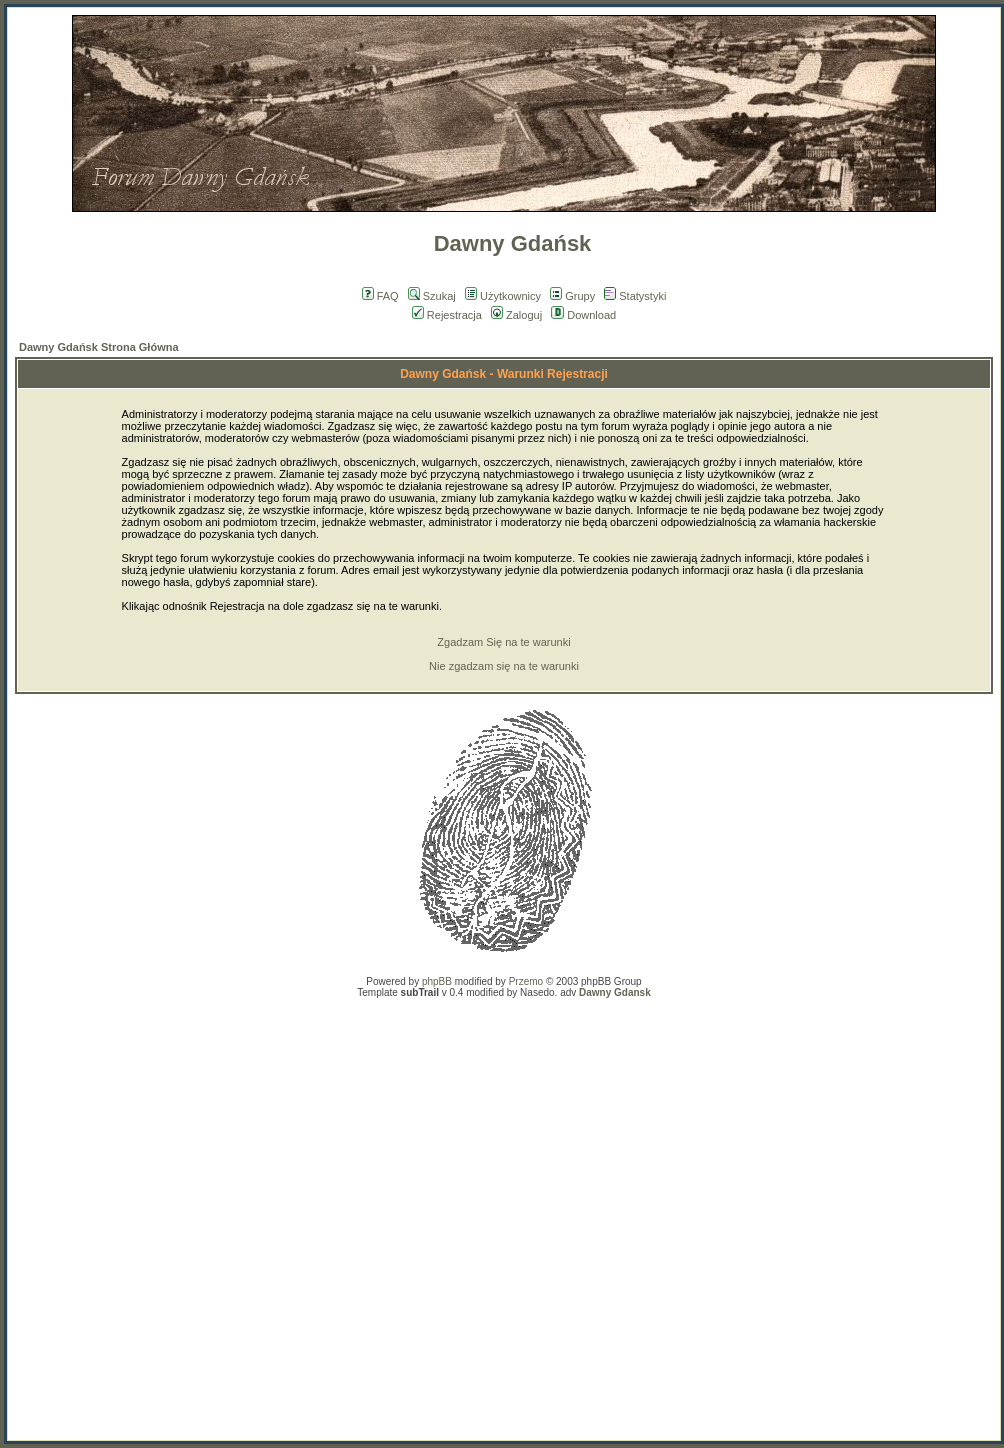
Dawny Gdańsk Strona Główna (99, 347)
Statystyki (635, 296)
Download (583, 315)
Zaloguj (516, 315)
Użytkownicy (503, 296)
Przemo (526, 981)
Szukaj (432, 296)
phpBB (437, 981)
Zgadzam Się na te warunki (503, 642)
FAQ (380, 296)
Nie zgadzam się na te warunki (504, 666)
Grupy (572, 296)
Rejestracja (447, 315)
